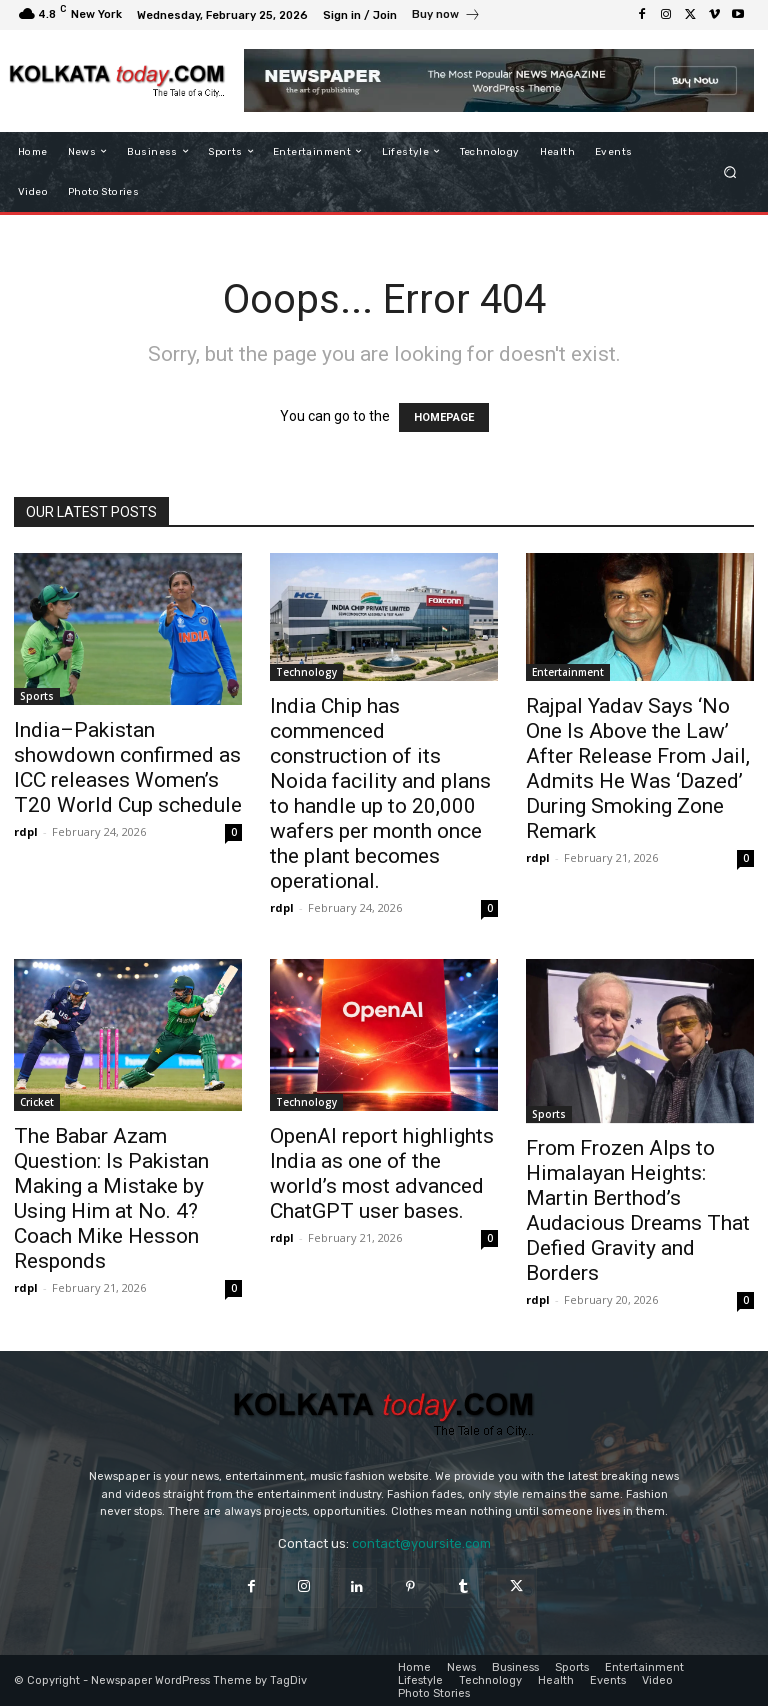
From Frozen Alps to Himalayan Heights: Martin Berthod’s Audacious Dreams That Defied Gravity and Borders (638, 1210)
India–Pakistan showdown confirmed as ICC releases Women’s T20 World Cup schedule (128, 767)
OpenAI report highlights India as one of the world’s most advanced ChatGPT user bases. (382, 1173)
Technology (306, 672)
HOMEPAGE (444, 417)
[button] (730, 171)
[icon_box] (446, 17)
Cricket (37, 1102)
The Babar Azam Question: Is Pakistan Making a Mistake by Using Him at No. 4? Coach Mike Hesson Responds (111, 1198)
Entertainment (568, 672)
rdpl (26, 831)
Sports (37, 696)
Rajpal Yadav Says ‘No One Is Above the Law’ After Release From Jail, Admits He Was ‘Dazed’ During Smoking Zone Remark (638, 768)
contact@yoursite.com (421, 1543)
